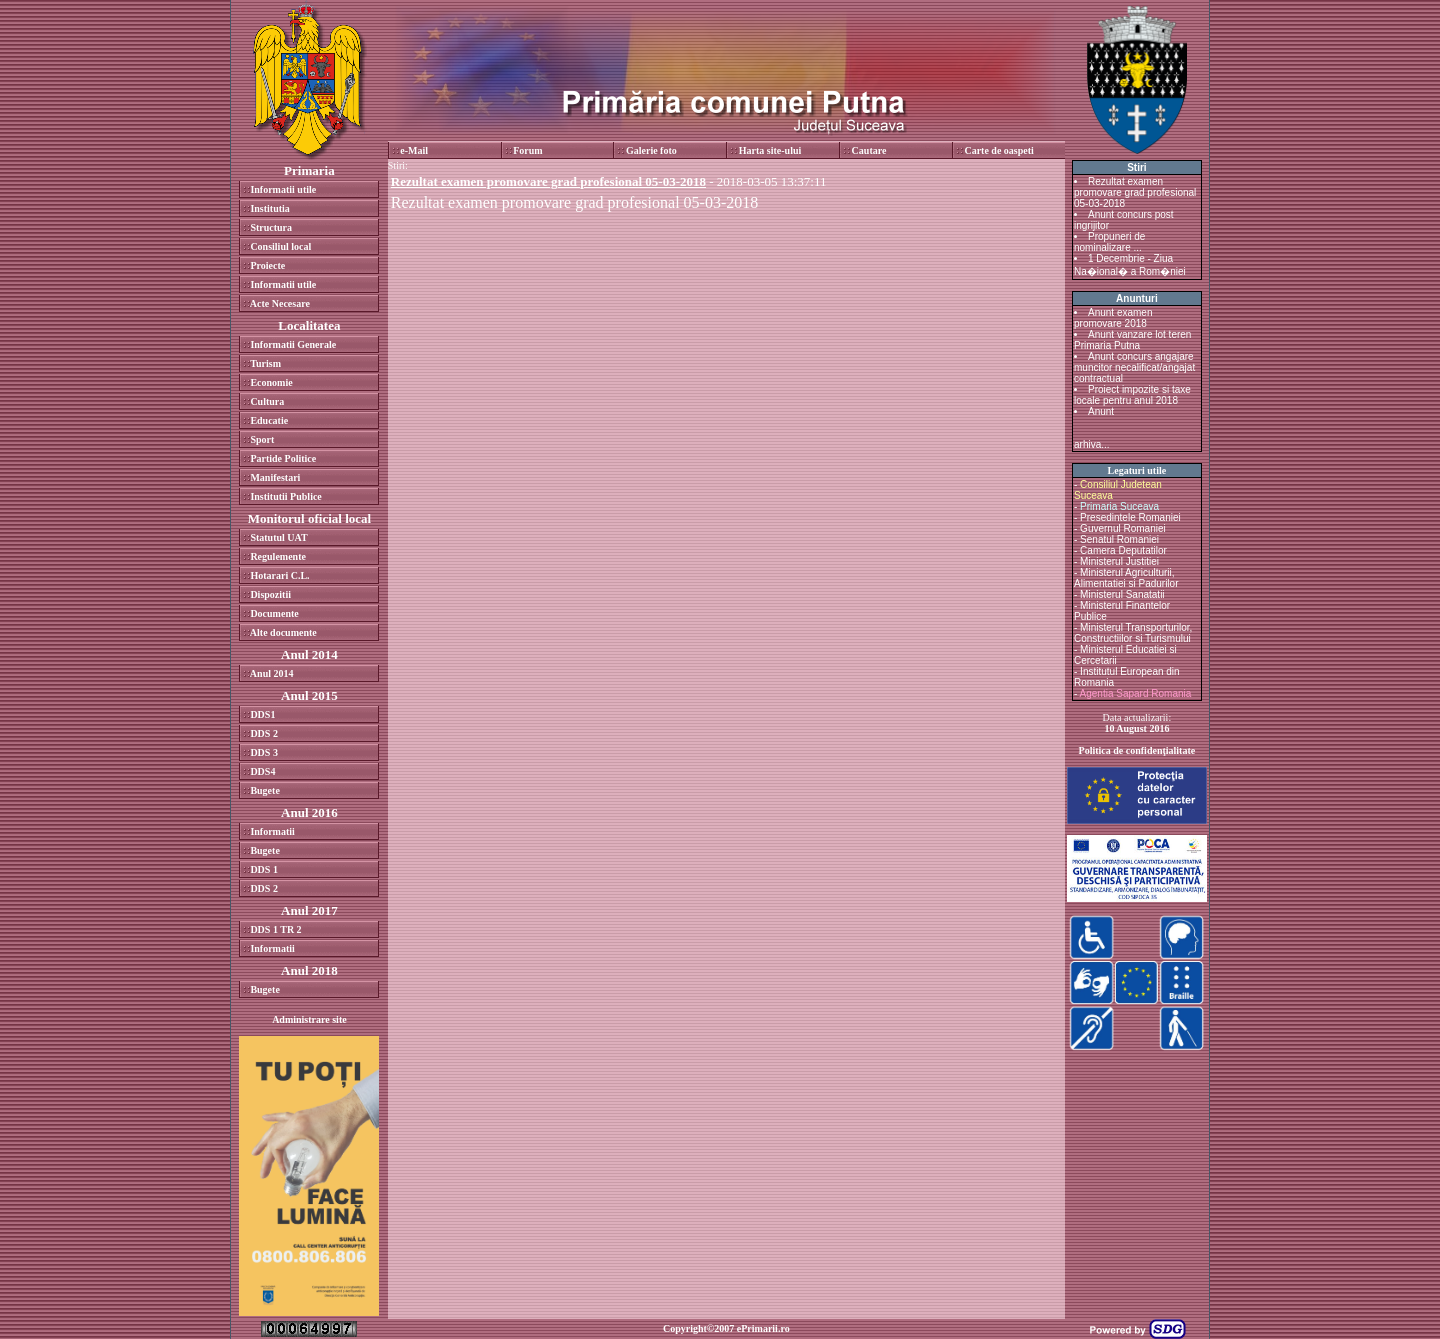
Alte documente (283, 632)
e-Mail (414, 150)
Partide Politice (283, 458)
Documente (274, 613)
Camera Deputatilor (1123, 550)
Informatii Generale (293, 344)
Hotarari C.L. (279, 575)
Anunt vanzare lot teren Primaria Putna (1132, 340)
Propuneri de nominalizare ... (1109, 242)
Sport (262, 439)
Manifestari (275, 477)
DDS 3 (264, 752)
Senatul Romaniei (1119, 539)
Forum (527, 150)
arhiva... (1092, 444)
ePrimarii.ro (763, 1328)
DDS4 (262, 771)
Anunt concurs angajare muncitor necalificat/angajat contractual (1134, 367)
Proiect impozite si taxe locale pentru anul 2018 (1132, 395)
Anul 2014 (272, 673)
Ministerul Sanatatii (1122, 594)
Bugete (264, 790)
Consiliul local (280, 246)
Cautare (869, 150)
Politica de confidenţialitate (1137, 750)
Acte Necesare (280, 303)
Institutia (269, 208)
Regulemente (278, 556)
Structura (271, 227)
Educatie (269, 420)
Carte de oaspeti (998, 150)
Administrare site (309, 1019)
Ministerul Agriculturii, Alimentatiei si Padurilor (1126, 578)
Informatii (272, 831)
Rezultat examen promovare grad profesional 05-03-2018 (574, 202)
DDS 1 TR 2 (275, 929)
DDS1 (262, 714)
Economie (271, 382)
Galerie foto (651, 150)
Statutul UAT (278, 537)
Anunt (1101, 411)
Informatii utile (283, 189)
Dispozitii (270, 594)
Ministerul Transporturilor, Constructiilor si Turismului (1133, 633)
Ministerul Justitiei (1119, 561)
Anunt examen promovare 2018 (1113, 318)
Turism (265, 363)
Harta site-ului (770, 150)
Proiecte (267, 265)
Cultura (267, 401)
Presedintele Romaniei (1130, 517)
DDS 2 (264, 733)
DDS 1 (264, 869)
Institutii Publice (285, 496)
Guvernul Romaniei (1123, 528)
